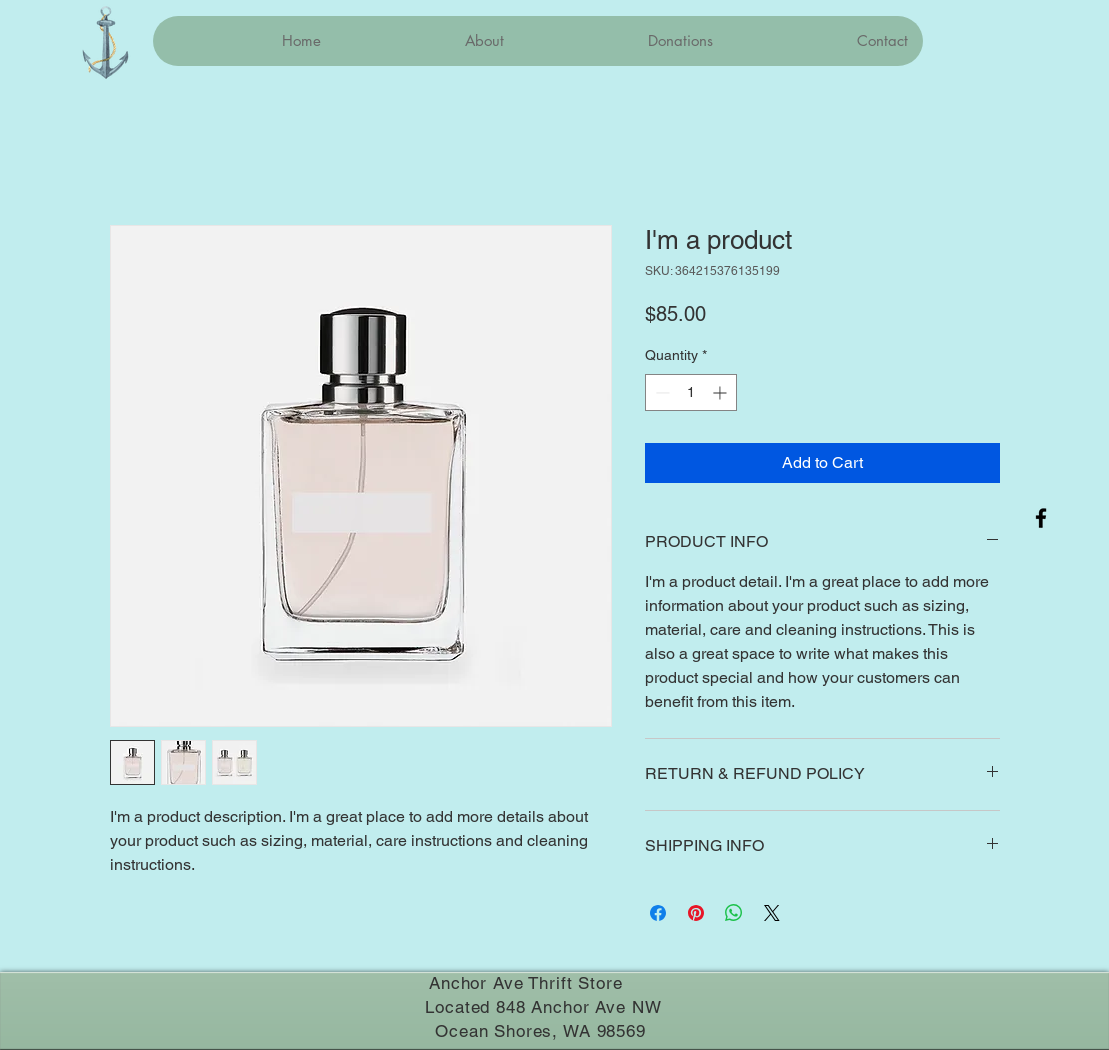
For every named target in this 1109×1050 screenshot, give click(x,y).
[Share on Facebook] (658, 913)
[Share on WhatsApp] (734, 913)
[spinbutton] (691, 392)
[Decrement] (660, 392)
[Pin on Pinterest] (696, 913)
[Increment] (721, 392)
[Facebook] (1041, 518)
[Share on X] (772, 913)
